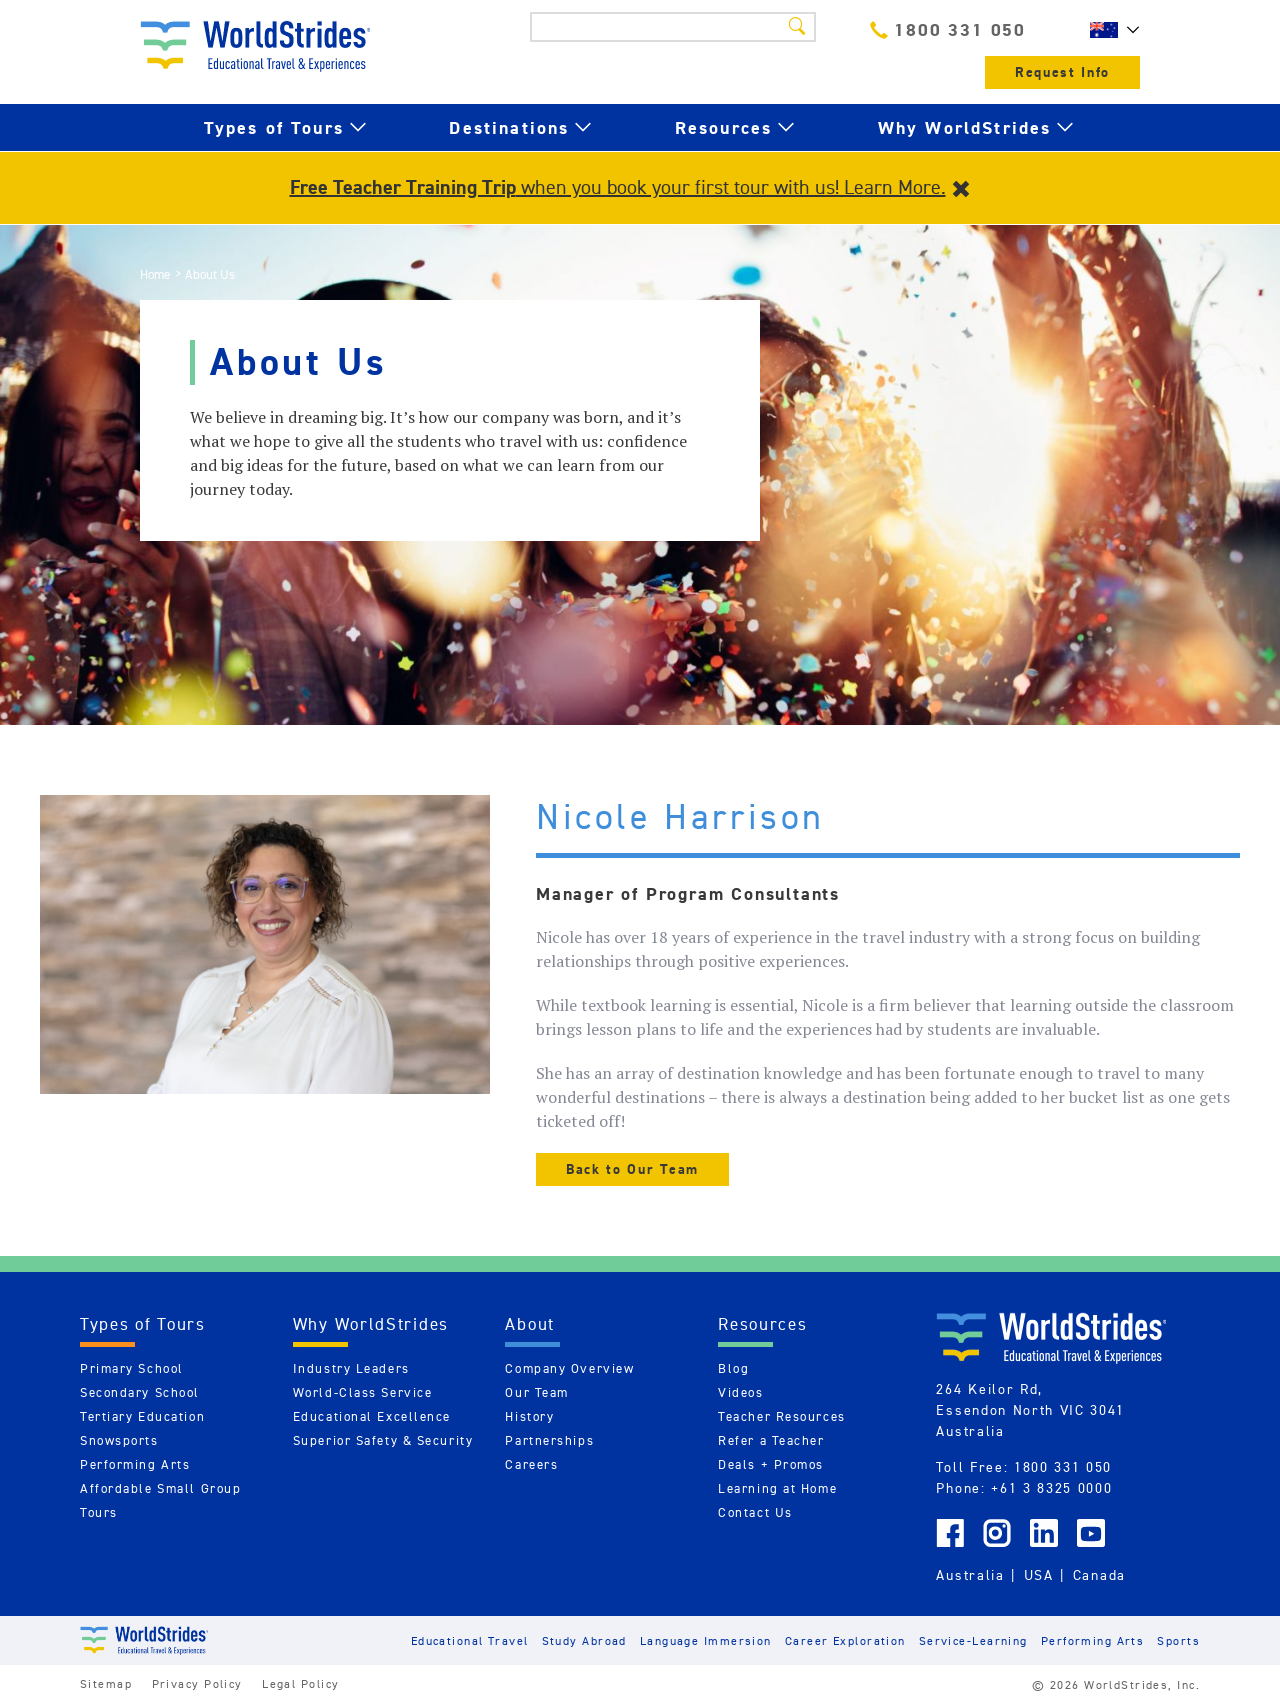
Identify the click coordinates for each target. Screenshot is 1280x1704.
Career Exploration (845, 1640)
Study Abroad (584, 1640)
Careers (531, 1464)
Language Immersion (706, 1640)
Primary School (132, 1368)
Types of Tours (274, 127)
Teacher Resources (782, 1416)
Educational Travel (470, 1640)
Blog (733, 1368)
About (530, 1324)
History (529, 1416)
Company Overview (569, 1368)
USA (1039, 1575)
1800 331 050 (948, 29)
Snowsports (119, 1440)
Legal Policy (300, 1683)
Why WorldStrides (965, 127)
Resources (723, 127)
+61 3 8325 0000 (1051, 1488)
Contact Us (755, 1512)
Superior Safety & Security (383, 1440)
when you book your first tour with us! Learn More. (618, 187)
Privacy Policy (197, 1683)
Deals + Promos (771, 1464)
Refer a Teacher (771, 1440)
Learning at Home (777, 1488)
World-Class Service (363, 1392)
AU (1110, 30)
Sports (1178, 1640)
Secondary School (140, 1392)
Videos (740, 1392)
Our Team (536, 1392)
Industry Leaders (351, 1368)
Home (155, 274)
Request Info (1062, 72)
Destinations (509, 127)
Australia (970, 1575)
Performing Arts (135, 1464)
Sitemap (106, 1683)
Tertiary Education (142, 1416)
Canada (1099, 1575)
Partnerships (549, 1440)
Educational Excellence (372, 1416)
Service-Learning (973, 1640)
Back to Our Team (632, 1169)
